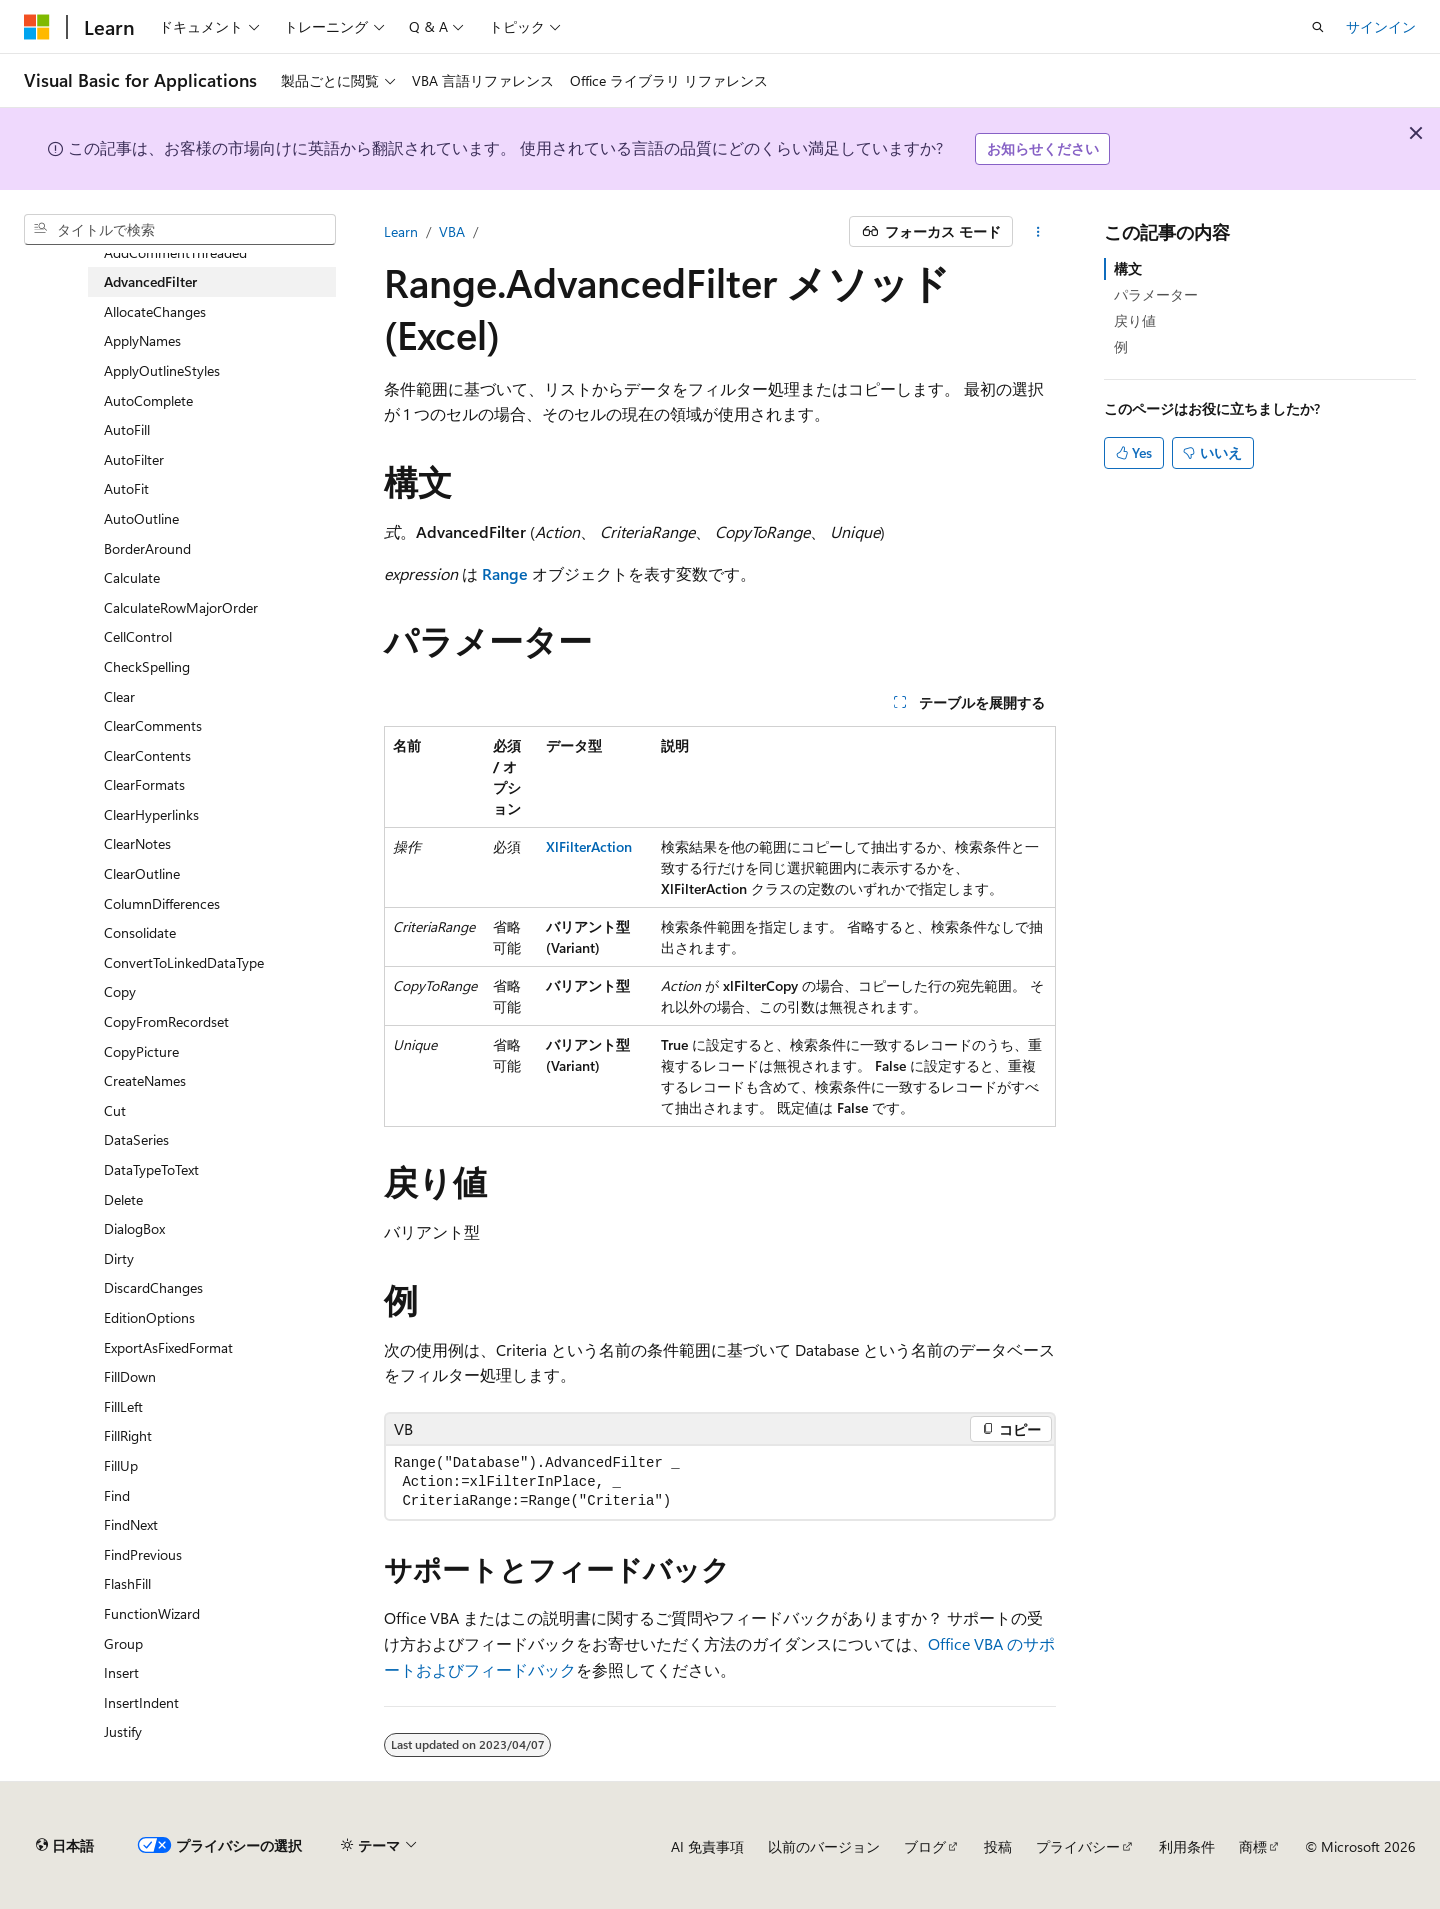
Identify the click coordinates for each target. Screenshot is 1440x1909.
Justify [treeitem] (123, 1731)
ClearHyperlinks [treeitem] (151, 814)
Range (505, 573)
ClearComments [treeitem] (153, 725)
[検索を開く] (1318, 27)
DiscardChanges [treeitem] (153, 1287)
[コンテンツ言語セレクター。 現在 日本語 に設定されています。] (65, 1846)
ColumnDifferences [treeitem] (162, 903)
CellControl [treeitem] (138, 636)
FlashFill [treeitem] (127, 1583)
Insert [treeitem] (121, 1672)
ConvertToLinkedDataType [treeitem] (184, 962)
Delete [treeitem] (123, 1199)
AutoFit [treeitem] (126, 488)
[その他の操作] (1038, 232)
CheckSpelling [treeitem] (147, 666)
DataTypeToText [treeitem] (151, 1169)
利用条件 (1187, 1846)
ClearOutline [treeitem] (142, 873)
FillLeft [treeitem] (123, 1406)
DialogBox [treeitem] (134, 1228)
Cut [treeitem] (115, 1110)
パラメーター (1156, 294)
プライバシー (1078, 1846)
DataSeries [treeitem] (136, 1139)
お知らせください (1043, 148)
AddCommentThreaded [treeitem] (175, 252)
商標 (1253, 1846)
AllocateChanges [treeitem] (155, 311)
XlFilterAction (589, 846)
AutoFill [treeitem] (127, 429)
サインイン (1381, 26)
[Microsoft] (37, 27)
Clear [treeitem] (119, 696)
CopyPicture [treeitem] (141, 1051)
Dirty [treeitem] (119, 1258)
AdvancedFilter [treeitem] (150, 281)
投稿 (998, 1846)
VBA (452, 231)
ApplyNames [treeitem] (142, 340)
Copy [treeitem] (120, 991)
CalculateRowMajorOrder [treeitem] (181, 607)
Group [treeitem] (123, 1643)
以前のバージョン (824, 1846)
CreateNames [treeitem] (145, 1080)
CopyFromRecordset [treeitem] (166, 1021)
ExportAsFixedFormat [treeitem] (168, 1347)
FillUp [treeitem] (121, 1465)
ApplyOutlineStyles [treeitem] (162, 370)
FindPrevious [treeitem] (143, 1554)
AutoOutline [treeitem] (141, 518)
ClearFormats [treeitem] (144, 784)
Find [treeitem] (117, 1495)
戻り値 (1135, 320)
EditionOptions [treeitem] (149, 1317)
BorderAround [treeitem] (147, 548)
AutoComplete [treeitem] (148, 400)
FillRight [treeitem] (128, 1435)
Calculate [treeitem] (132, 577)
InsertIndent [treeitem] (141, 1702)
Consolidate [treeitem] (140, 932)
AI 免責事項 (707, 1846)
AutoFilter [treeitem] (134, 459)
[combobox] (180, 230)
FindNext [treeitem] (131, 1524)
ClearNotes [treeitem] (137, 843)
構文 (1128, 268)
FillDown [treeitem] (130, 1376)
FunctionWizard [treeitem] (152, 1613)
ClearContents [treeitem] (147, 755)
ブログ (925, 1846)
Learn (401, 231)
